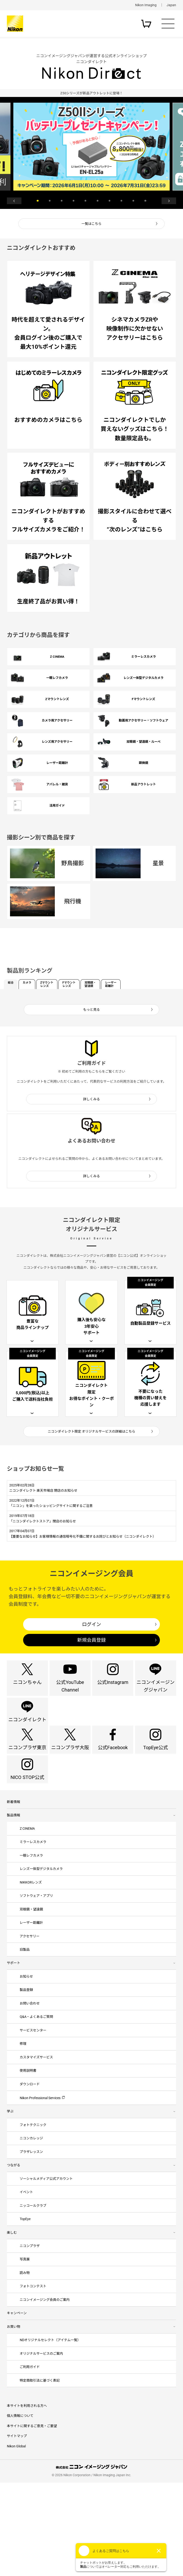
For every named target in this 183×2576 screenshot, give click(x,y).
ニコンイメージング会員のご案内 (45, 2426)
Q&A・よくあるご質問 (36, 2108)
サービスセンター (33, 2123)
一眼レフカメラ (31, 1927)
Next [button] (166, 201)
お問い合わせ (30, 2093)
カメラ (27, 984)
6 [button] (97, 202)
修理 (23, 2138)
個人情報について (20, 2553)
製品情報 (13, 1882)
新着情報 (13, 1867)
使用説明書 (28, 2169)
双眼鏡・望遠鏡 (90, 986)
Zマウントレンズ (46, 986)
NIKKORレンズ (31, 1957)
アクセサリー (30, 2018)
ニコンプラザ (30, 2365)
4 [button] (73, 202)
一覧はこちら (91, 225)
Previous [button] (16, 201)
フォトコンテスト (33, 2411)
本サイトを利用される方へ (27, 2543)
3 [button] (61, 202)
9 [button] (133, 202)
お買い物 (13, 2456)
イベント (26, 2305)
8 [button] (121, 202)
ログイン (91, 1650)
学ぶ (10, 2214)
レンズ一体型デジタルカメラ (41, 1942)
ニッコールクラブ (33, 2320)
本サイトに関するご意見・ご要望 (32, 2563)
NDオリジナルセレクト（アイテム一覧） (50, 2471)
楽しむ (12, 2350)
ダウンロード (30, 2184)
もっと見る (91, 1012)
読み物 (25, 2396)
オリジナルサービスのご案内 (41, 2486)
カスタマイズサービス (36, 2153)
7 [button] (109, 202)
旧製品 (25, 2033)
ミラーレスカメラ (33, 1912)
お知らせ (26, 2063)
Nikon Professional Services (40, 2199)
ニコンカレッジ (31, 2245)
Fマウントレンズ (69, 986)
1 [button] (37, 202)
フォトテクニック (33, 2229)
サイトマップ (17, 2573)
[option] (91, 93)
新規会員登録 (91, 1666)
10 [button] (145, 202)
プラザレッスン (31, 2260)
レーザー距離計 (111, 986)
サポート (13, 2048)
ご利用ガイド (30, 2501)
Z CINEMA (27, 1897)
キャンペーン (17, 2441)
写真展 (25, 2380)
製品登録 (26, 2078)
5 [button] (85, 202)
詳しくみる (91, 1101)
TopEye (25, 2335)
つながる (13, 2275)
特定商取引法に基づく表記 (40, 2516)
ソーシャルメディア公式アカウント (46, 2290)
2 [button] (50, 202)
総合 (11, 984)
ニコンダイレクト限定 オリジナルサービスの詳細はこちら (91, 1433)
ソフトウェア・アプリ (36, 1972)
